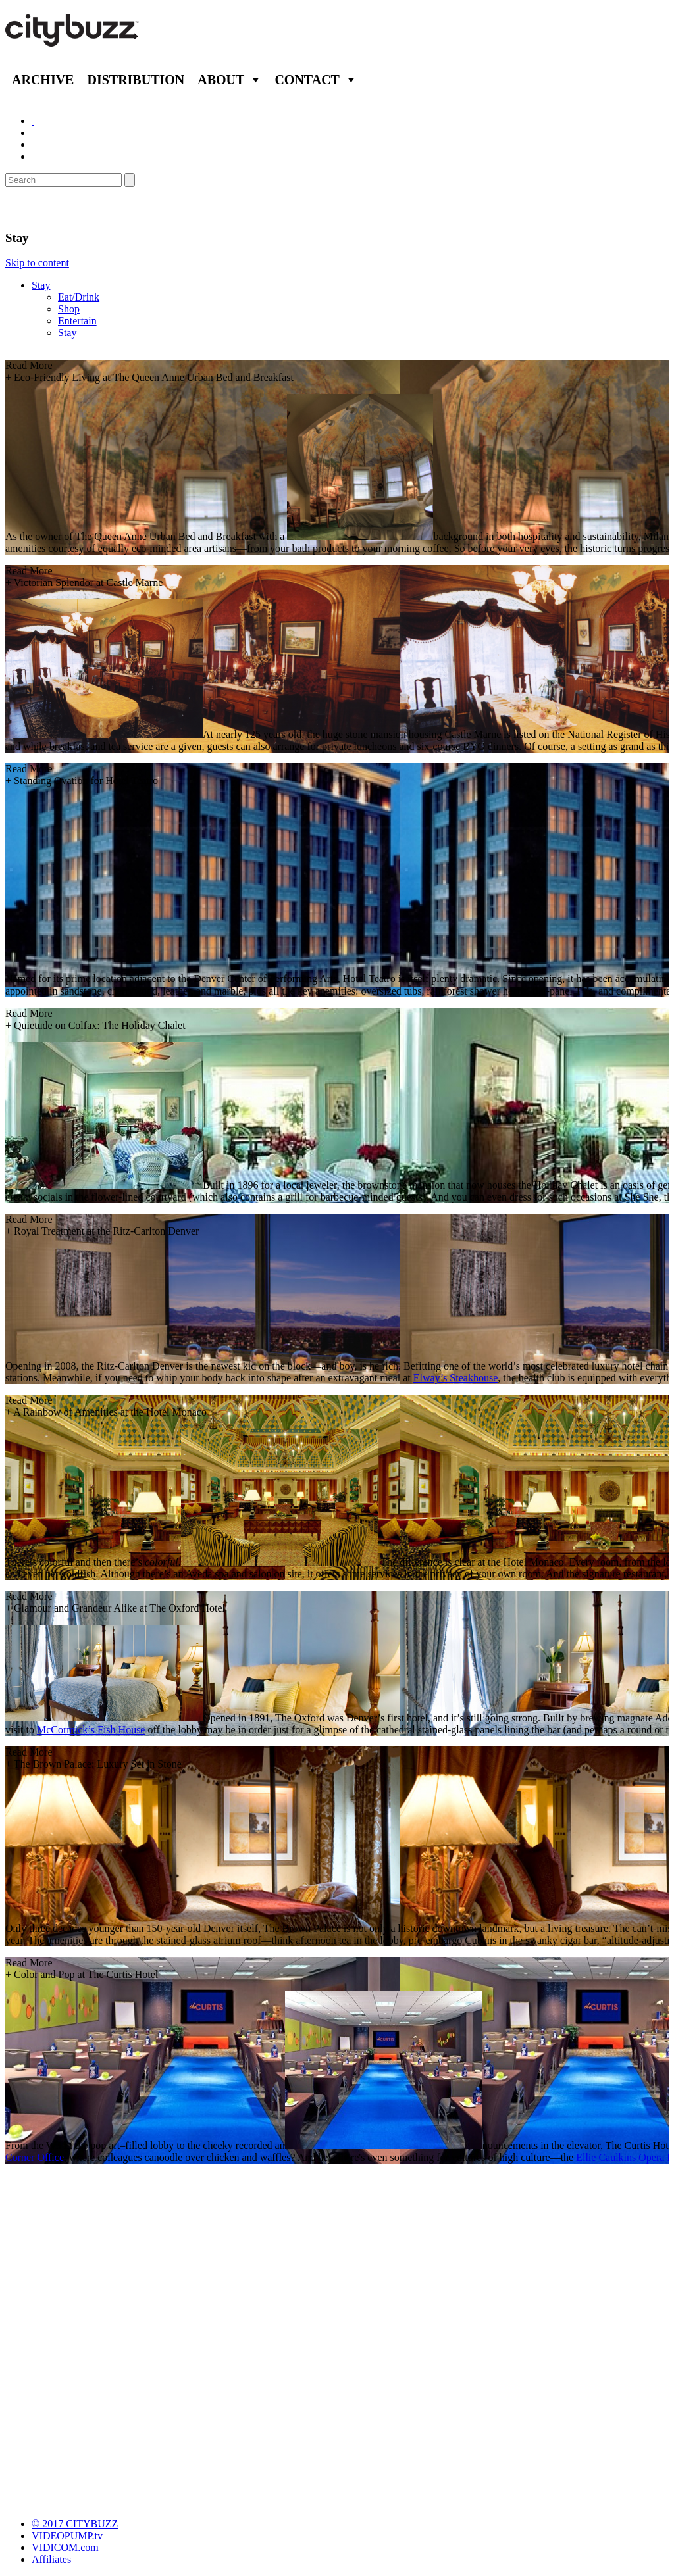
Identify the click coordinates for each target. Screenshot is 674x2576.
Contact (307, 79)
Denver (30, 208)
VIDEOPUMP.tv (67, 2535)
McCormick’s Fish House (91, 1729)
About (220, 79)
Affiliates (51, 2559)
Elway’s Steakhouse (455, 1377)
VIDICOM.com (65, 2547)
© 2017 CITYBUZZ (75, 2523)
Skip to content (37, 262)
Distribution (135, 79)
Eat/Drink (78, 297)
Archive (43, 79)
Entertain (77, 320)
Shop (69, 308)
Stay (41, 285)
